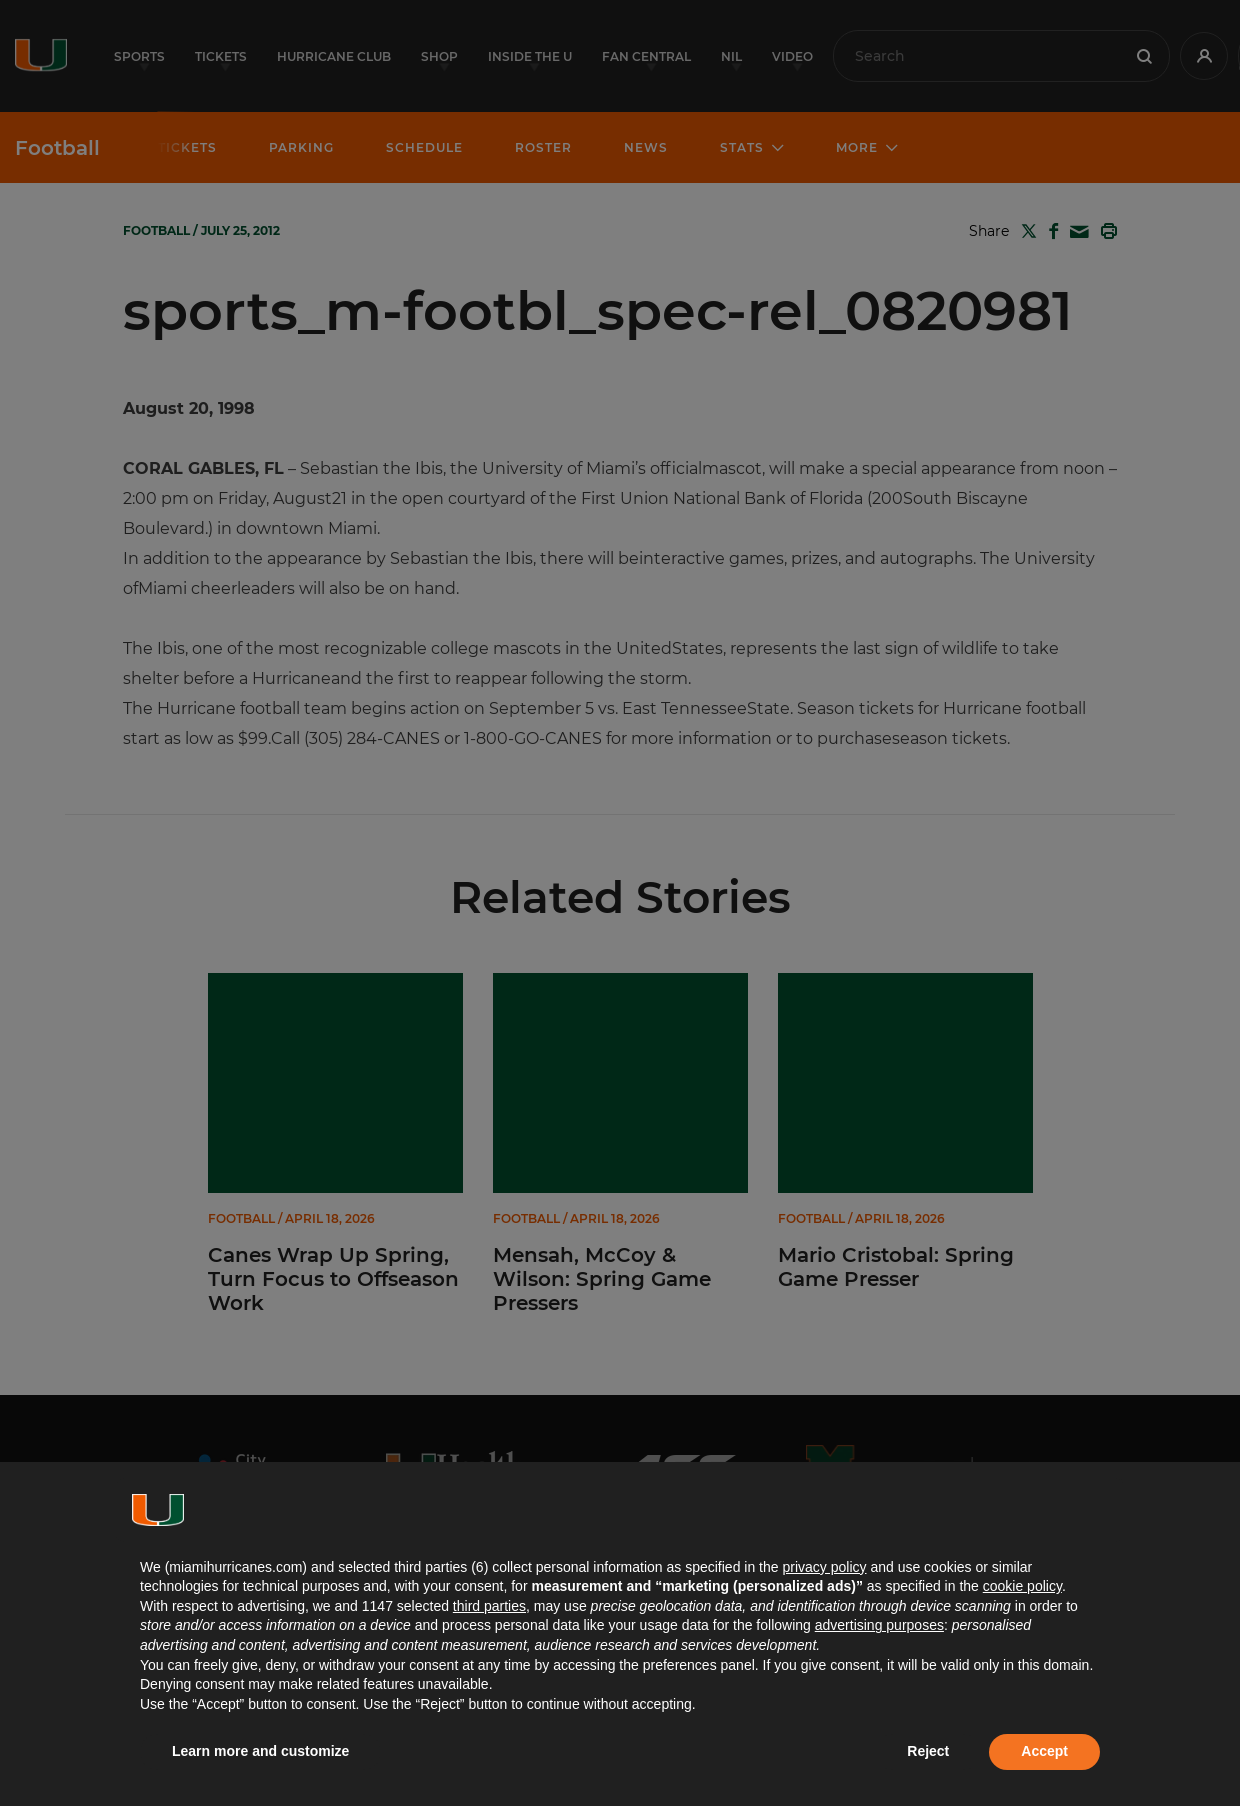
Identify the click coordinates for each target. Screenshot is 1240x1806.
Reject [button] (928, 1751)
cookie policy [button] (1022, 1586)
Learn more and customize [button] (260, 1751)
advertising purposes (879, 1625)
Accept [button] (1044, 1751)
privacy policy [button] (824, 1567)
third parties (489, 1606)
